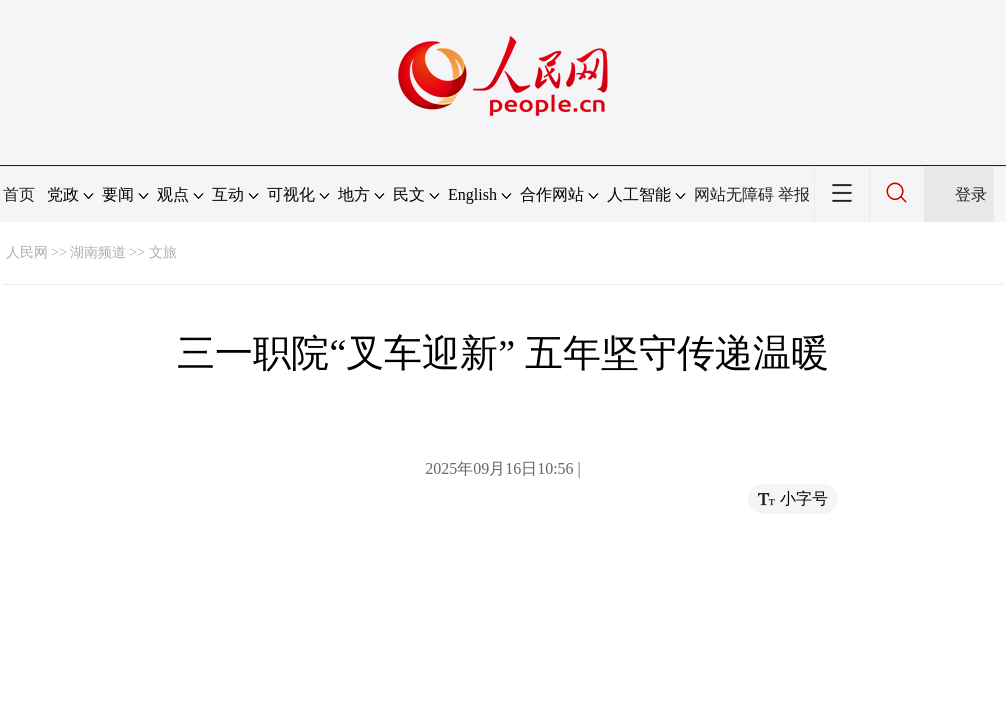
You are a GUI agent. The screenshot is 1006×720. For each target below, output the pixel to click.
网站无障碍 (734, 194)
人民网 (27, 252)
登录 (971, 194)
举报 (794, 194)
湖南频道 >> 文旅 (123, 252)
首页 (19, 194)
